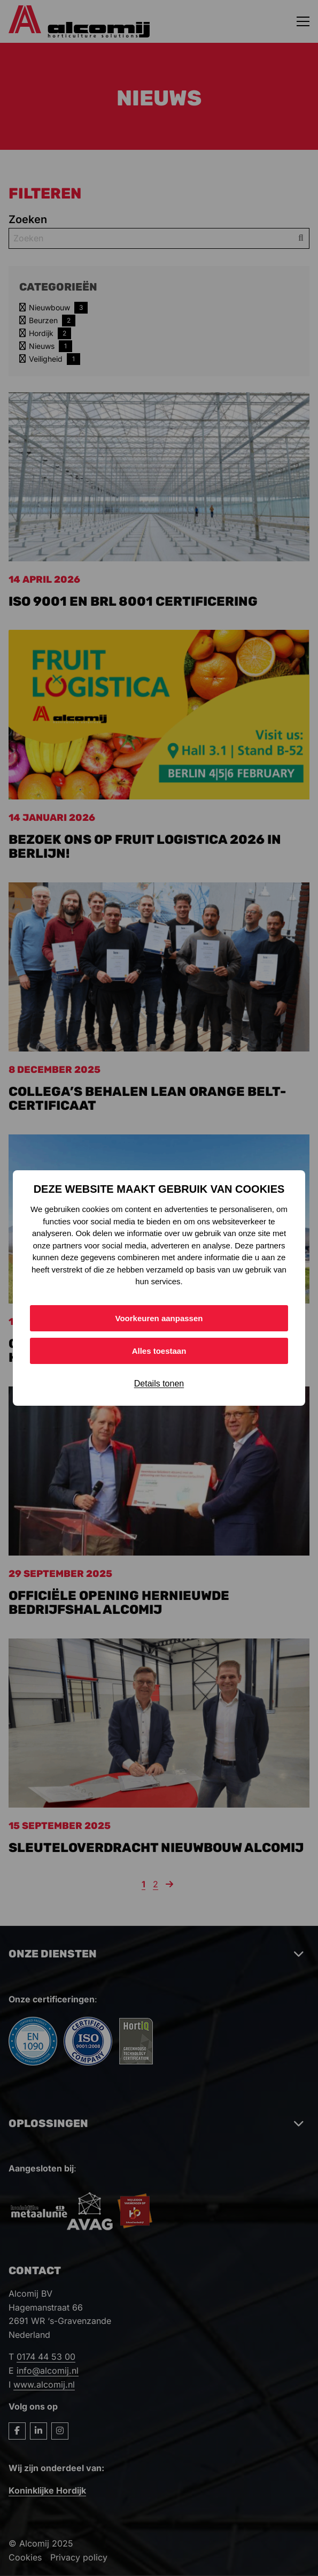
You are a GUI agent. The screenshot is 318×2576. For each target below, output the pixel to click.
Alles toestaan (159, 1350)
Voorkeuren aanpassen (159, 1318)
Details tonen (159, 1383)
